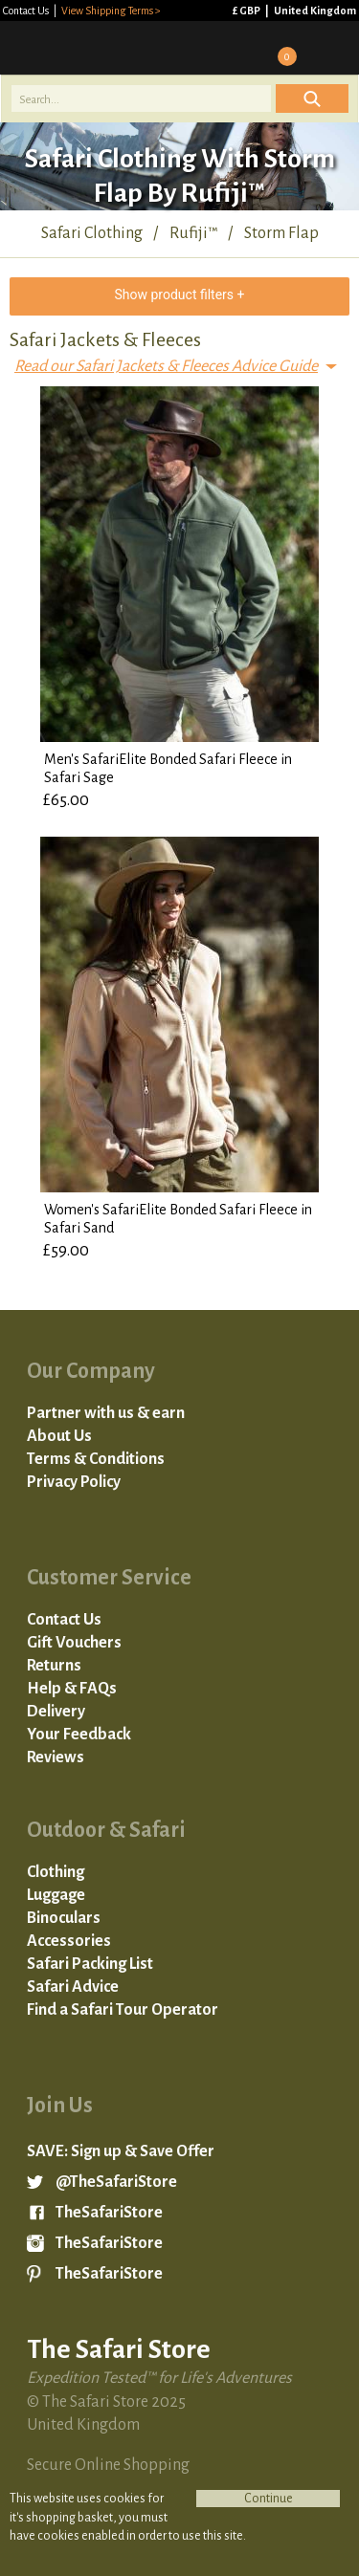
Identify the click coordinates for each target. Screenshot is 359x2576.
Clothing (55, 1872)
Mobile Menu (331, 47)
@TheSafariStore (116, 2182)
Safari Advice (73, 1987)
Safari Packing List (90, 1964)
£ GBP (247, 10)
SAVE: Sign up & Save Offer (120, 2151)
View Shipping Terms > (111, 10)
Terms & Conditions (96, 1459)
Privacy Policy (74, 1482)
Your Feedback (79, 1734)
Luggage (56, 1895)
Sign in (229, 47)
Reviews (55, 1757)
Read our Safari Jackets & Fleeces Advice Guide (166, 366)
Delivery (56, 1711)
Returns (54, 1665)
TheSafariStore (109, 2212)
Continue (268, 2498)
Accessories (69, 1941)
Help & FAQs (72, 1688)
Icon (312, 98)
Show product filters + (179, 294)
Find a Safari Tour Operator (122, 2010)
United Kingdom (315, 10)
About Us (59, 1436)
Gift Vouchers (74, 1642)
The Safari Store (97, 47)
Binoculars (64, 1918)
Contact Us (27, 10)
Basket (280, 48)
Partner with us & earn (106, 1413)
